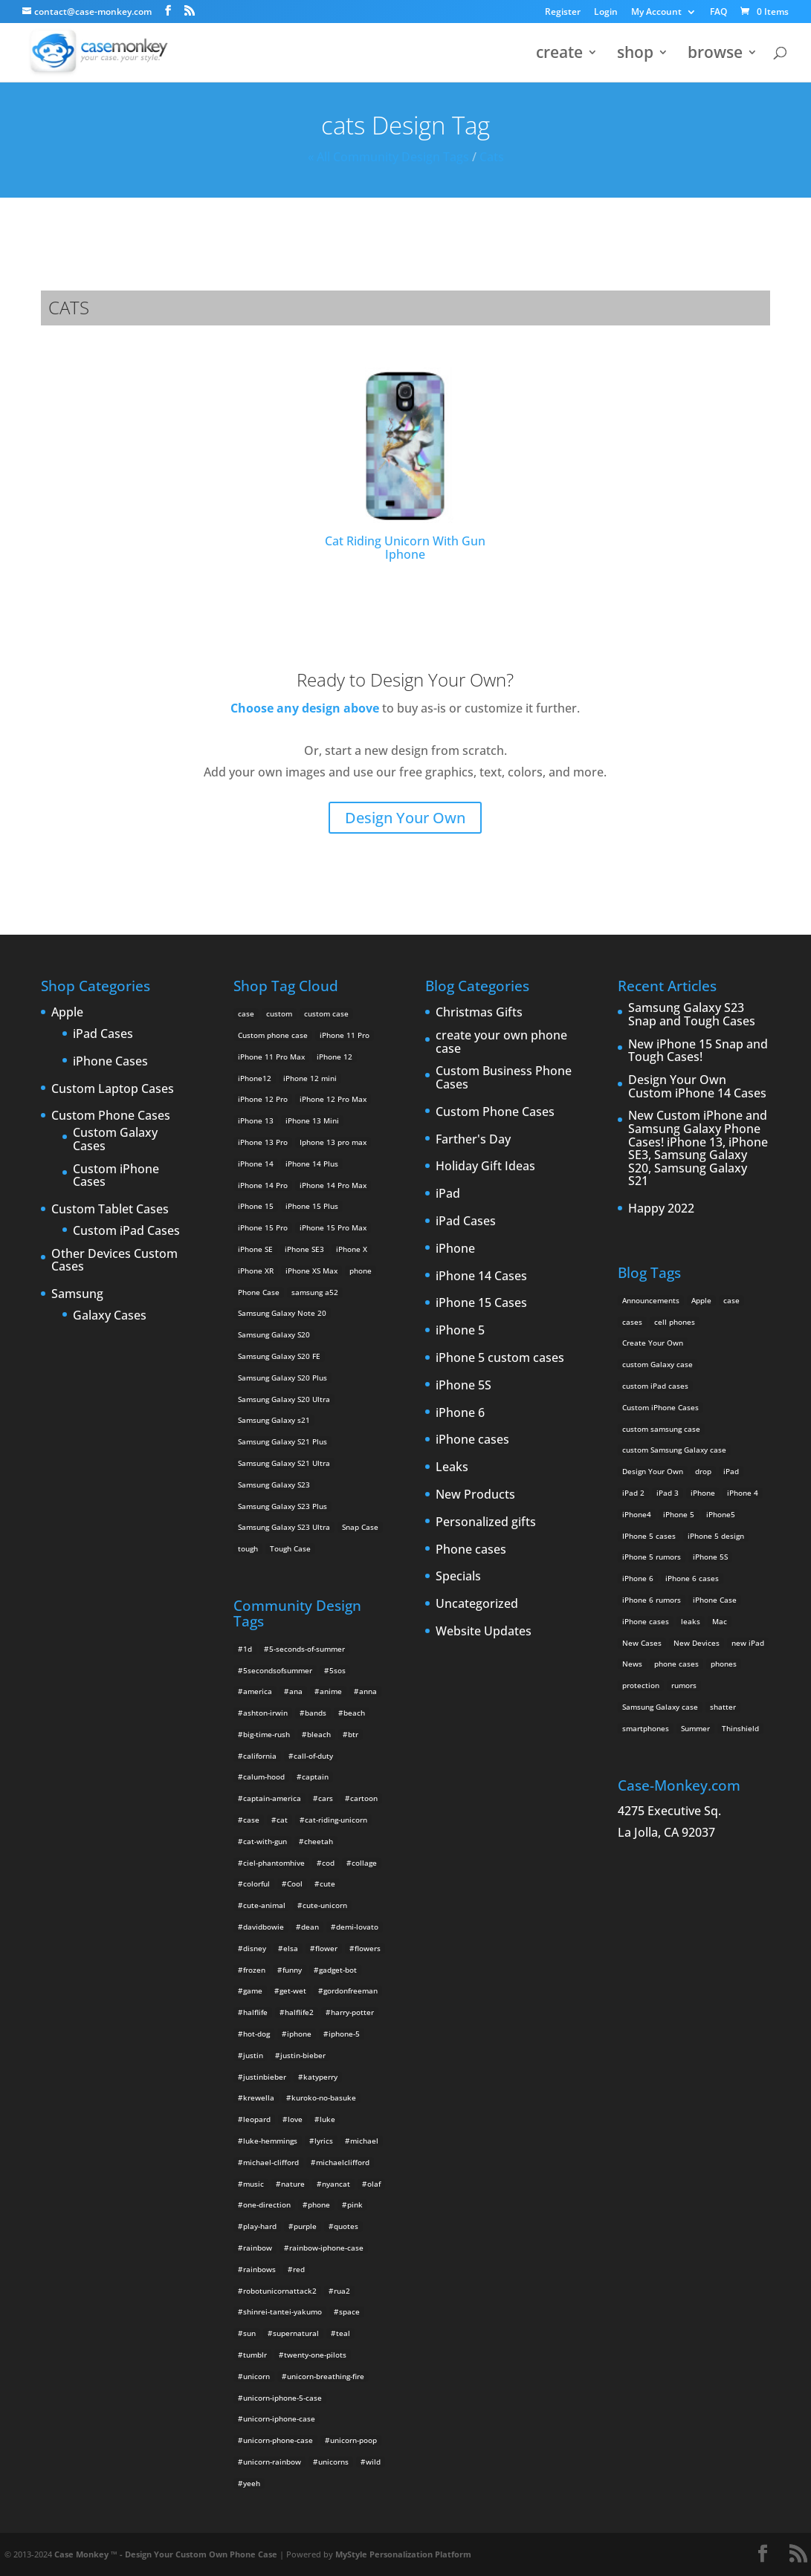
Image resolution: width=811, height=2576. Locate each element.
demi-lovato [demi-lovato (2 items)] (357, 1926)
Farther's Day (473, 1139)
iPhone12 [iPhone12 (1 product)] (254, 1078)
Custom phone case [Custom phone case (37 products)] (273, 1035)
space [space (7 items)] (349, 2311)
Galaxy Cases (109, 1316)
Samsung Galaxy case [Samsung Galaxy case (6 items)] (660, 1706)
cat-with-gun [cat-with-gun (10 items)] (265, 1841)
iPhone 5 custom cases (500, 1358)
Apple (67, 1012)
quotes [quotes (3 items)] (346, 2226)
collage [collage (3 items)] (364, 1863)
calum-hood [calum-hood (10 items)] (264, 1776)
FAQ (718, 12)
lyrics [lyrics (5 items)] (323, 2140)
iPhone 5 (460, 1330)
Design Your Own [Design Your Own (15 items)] (652, 1471)
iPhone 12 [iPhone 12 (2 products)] (334, 1056)
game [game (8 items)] (252, 1990)
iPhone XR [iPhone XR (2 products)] (256, 1270)
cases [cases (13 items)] (632, 1322)
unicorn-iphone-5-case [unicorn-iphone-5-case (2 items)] (282, 2397)
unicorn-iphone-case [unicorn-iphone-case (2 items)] (279, 2418)
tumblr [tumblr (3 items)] (255, 2354)
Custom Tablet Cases (110, 1209)
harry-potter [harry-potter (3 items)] (352, 2012)
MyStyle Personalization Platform (403, 2554)
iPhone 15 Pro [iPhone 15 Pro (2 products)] (263, 1227)
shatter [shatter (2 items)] (723, 1706)
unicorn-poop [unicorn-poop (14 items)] (353, 2440)
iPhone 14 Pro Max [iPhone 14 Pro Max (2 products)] (333, 1185)
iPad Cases (103, 1034)
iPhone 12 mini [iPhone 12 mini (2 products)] (310, 1078)
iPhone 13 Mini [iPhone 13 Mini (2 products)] (312, 1120)
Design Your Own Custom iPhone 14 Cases (697, 1087)
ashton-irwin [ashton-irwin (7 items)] (265, 1712)
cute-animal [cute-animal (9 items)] (264, 1905)
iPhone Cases (110, 1061)
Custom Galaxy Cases (115, 1139)
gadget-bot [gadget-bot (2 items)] (338, 1970)
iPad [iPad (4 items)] (731, 1471)
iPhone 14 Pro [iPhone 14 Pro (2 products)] (263, 1185)
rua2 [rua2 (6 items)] (342, 2290)
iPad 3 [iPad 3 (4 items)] (667, 1492)
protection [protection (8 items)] (640, 1685)
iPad (448, 1194)
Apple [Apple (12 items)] (701, 1300)
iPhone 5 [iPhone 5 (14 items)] (678, 1514)
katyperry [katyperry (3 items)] (320, 2076)
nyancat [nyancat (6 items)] (336, 2183)
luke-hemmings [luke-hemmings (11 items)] (270, 2140)
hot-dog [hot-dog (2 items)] (256, 2033)
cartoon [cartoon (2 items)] (364, 1798)
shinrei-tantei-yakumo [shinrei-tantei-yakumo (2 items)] (282, 2311)
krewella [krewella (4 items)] (258, 2097)
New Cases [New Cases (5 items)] (642, 1643)
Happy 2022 (661, 1209)
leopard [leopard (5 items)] (257, 2119)
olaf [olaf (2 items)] (374, 2183)
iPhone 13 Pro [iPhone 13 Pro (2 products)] (263, 1142)
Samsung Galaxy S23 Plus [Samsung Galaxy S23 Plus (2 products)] (282, 1506)
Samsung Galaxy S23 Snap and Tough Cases (691, 1015)
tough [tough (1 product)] (248, 1548)
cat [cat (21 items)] (282, 1819)
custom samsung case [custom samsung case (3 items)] (661, 1429)
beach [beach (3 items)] (354, 1712)
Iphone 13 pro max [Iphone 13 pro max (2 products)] (333, 1142)
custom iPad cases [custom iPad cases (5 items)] (655, 1386)
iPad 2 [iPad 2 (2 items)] (633, 1492)
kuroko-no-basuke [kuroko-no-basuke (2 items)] (323, 2097)
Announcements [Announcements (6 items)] (650, 1300)
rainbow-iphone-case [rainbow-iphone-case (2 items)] (326, 2247)
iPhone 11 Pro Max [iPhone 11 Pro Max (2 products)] (271, 1056)
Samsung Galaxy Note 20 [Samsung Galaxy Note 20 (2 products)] (282, 1313)
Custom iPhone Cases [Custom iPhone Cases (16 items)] (660, 1407)
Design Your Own (405, 818)
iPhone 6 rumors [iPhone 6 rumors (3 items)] (651, 1599)
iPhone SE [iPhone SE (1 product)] (255, 1249)
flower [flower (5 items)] (326, 1948)
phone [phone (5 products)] (360, 1270)
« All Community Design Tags (388, 157)
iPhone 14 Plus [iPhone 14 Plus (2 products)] (311, 1163)
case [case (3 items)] (731, 1300)
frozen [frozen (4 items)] (254, 1970)
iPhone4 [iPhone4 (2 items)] (636, 1514)
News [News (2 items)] (632, 1663)
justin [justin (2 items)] (253, 2055)
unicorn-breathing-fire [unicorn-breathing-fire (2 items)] (325, 2376)
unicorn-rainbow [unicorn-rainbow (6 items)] (272, 2461)
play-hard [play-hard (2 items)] (260, 2226)
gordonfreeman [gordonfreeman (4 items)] (350, 1990)
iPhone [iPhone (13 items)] (703, 1492)
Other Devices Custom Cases (114, 1261)
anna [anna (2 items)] (368, 1691)
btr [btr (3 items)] (353, 1734)
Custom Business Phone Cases (504, 1078)
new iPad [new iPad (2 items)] (747, 1643)
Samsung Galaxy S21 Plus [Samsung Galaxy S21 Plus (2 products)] (282, 1441)
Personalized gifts (486, 1522)
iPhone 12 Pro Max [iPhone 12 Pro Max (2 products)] (333, 1099)
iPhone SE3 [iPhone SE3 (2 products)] (304, 1249)
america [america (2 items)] (257, 1691)
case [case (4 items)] (251, 1819)
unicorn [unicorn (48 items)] (256, 2376)
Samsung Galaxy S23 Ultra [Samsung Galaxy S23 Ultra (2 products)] (284, 1527)
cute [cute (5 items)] (327, 1883)
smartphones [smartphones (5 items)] (645, 1728)
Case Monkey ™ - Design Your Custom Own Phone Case (165, 2554)
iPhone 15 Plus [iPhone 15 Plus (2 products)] (311, 1206)
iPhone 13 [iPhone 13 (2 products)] (256, 1120)
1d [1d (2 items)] (247, 1649)
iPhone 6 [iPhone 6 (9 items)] (637, 1578)
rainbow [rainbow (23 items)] (257, 2247)
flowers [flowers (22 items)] (368, 1948)
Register (563, 12)
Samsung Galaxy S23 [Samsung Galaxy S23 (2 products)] (274, 1484)
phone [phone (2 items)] (319, 2204)
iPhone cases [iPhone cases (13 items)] (645, 1621)
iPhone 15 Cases (481, 1303)
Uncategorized (477, 1604)
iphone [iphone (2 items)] (299, 2033)
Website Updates (483, 1631)
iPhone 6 (460, 1413)
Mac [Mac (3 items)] (719, 1621)
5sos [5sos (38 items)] (337, 1670)
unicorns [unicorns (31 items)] (333, 2461)
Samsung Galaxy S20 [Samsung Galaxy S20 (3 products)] (274, 1334)
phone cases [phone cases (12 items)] (676, 1663)
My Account (656, 12)
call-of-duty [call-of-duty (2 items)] (313, 1756)
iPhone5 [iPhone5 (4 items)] (720, 1514)
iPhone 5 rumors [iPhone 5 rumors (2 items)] (651, 1556)
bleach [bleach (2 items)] (319, 1734)
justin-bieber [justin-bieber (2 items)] (303, 2055)
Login (606, 12)
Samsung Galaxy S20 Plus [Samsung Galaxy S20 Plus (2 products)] (282, 1377)
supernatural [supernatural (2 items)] (296, 2333)
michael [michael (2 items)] (364, 2140)
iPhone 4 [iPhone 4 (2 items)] (742, 1492)
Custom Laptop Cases (112, 1089)
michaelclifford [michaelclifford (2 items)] (342, 2162)
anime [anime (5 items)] (331, 1691)
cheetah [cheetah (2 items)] (318, 1841)
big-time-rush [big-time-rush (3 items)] (266, 1734)
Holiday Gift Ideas (485, 1166)
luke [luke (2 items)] (327, 2119)
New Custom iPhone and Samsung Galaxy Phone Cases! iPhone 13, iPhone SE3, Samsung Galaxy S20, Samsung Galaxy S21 (698, 1148)
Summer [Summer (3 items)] (695, 1728)
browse (715, 54)
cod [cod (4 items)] (328, 1863)
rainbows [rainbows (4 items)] (259, 2269)
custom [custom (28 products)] (279, 1013)
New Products (475, 1495)
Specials (458, 1576)
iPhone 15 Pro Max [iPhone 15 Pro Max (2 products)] (333, 1227)
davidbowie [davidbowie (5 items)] (263, 1926)
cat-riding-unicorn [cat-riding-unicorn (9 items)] (336, 1819)
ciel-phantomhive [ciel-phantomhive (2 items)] (274, 1863)
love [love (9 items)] (295, 2119)
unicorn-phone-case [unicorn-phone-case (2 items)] (278, 2440)
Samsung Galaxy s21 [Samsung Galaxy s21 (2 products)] (274, 1420)
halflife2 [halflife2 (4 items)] (299, 2012)
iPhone (455, 1249)
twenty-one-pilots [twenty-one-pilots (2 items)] (315, 2354)
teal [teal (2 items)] (343, 2333)
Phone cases (471, 1550)
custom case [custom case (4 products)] (326, 1013)
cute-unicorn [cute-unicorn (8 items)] (325, 1905)
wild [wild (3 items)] (373, 2461)
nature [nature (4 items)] (293, 2183)
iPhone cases (472, 1440)
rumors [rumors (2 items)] (684, 1685)
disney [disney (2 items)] (254, 1948)
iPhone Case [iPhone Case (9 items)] (715, 1599)
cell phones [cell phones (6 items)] (674, 1322)
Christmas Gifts (479, 1012)
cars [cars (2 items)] (325, 1798)
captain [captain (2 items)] (315, 1776)
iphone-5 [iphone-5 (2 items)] (344, 2033)
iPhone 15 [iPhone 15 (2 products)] (256, 1206)
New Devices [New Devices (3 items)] (696, 1643)
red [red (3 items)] (299, 2269)
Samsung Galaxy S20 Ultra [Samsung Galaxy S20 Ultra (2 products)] (284, 1399)
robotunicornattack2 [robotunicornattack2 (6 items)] (280, 2290)
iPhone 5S (463, 1385)
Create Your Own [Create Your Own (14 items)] (652, 1342)
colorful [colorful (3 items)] (256, 1883)
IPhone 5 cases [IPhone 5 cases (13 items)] (649, 1536)
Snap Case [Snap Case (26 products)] (360, 1527)
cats (491, 157)
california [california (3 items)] (260, 1756)
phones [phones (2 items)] (724, 1663)
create (559, 54)
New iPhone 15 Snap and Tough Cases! (698, 1051)
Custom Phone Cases (110, 1116)
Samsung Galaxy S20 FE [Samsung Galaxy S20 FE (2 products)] (279, 1356)
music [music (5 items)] (253, 2183)
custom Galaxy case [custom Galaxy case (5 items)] (657, 1364)
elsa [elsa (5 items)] (290, 1948)
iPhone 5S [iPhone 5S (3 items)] (710, 1556)
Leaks (452, 1467)
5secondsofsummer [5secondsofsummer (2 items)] (277, 1670)
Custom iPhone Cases (116, 1176)
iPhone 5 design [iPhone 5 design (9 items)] (716, 1536)
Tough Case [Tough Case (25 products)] (290, 1548)
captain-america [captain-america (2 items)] (272, 1798)
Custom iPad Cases (126, 1231)
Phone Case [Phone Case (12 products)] (259, 1292)
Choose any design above (304, 708)
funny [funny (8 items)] (292, 1970)
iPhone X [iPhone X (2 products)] (351, 1249)
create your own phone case (501, 1042)
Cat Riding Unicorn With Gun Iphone (405, 464)
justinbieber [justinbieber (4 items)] (264, 2076)
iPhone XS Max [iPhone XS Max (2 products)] (311, 1270)
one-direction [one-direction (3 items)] (267, 2204)
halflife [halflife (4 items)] (255, 2012)
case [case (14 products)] (246, 1013)
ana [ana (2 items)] (296, 1691)
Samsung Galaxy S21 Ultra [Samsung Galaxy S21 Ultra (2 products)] (284, 1463)
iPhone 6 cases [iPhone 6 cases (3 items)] (692, 1578)
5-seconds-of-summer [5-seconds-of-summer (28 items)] (307, 1649)
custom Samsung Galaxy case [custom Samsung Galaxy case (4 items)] (674, 1449)
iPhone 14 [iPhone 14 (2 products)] (256, 1163)
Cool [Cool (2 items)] (295, 1883)
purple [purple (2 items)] (305, 2226)
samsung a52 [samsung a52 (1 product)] (314, 1292)
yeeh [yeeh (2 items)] (251, 2483)
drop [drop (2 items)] (703, 1471)
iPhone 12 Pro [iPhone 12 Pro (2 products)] (263, 1099)
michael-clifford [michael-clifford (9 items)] (271, 2162)
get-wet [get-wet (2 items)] (293, 1990)
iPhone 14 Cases (481, 1276)
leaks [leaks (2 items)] (690, 1621)
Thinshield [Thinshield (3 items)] (740, 1728)
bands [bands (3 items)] (315, 1712)
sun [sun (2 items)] (249, 2333)
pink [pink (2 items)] (355, 2204)
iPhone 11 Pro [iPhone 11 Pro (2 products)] (344, 1035)
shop (635, 54)
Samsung (77, 1294)
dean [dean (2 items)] (310, 1926)
